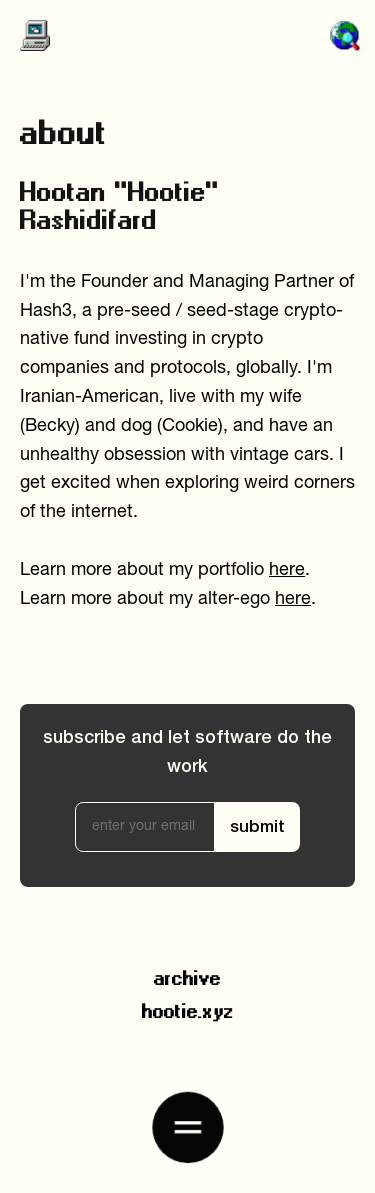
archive (187, 975)
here (287, 570)
